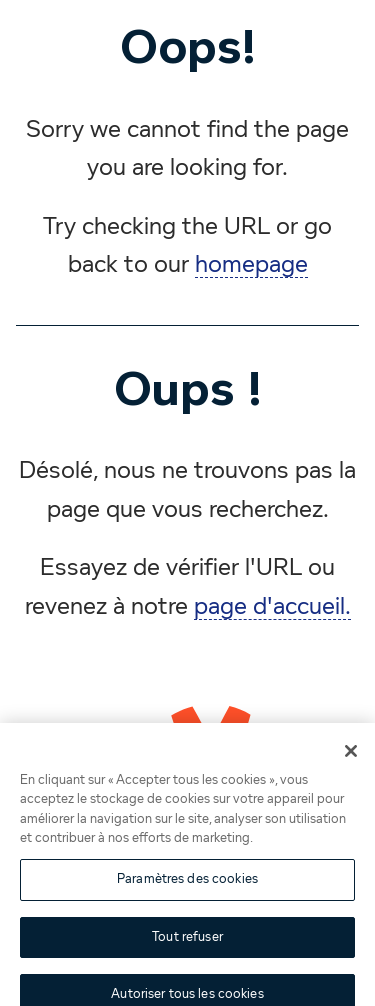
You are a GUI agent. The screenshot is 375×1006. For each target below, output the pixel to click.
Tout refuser (187, 942)
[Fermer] (351, 756)
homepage (251, 265)
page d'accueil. (272, 607)
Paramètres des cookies (187, 884)
